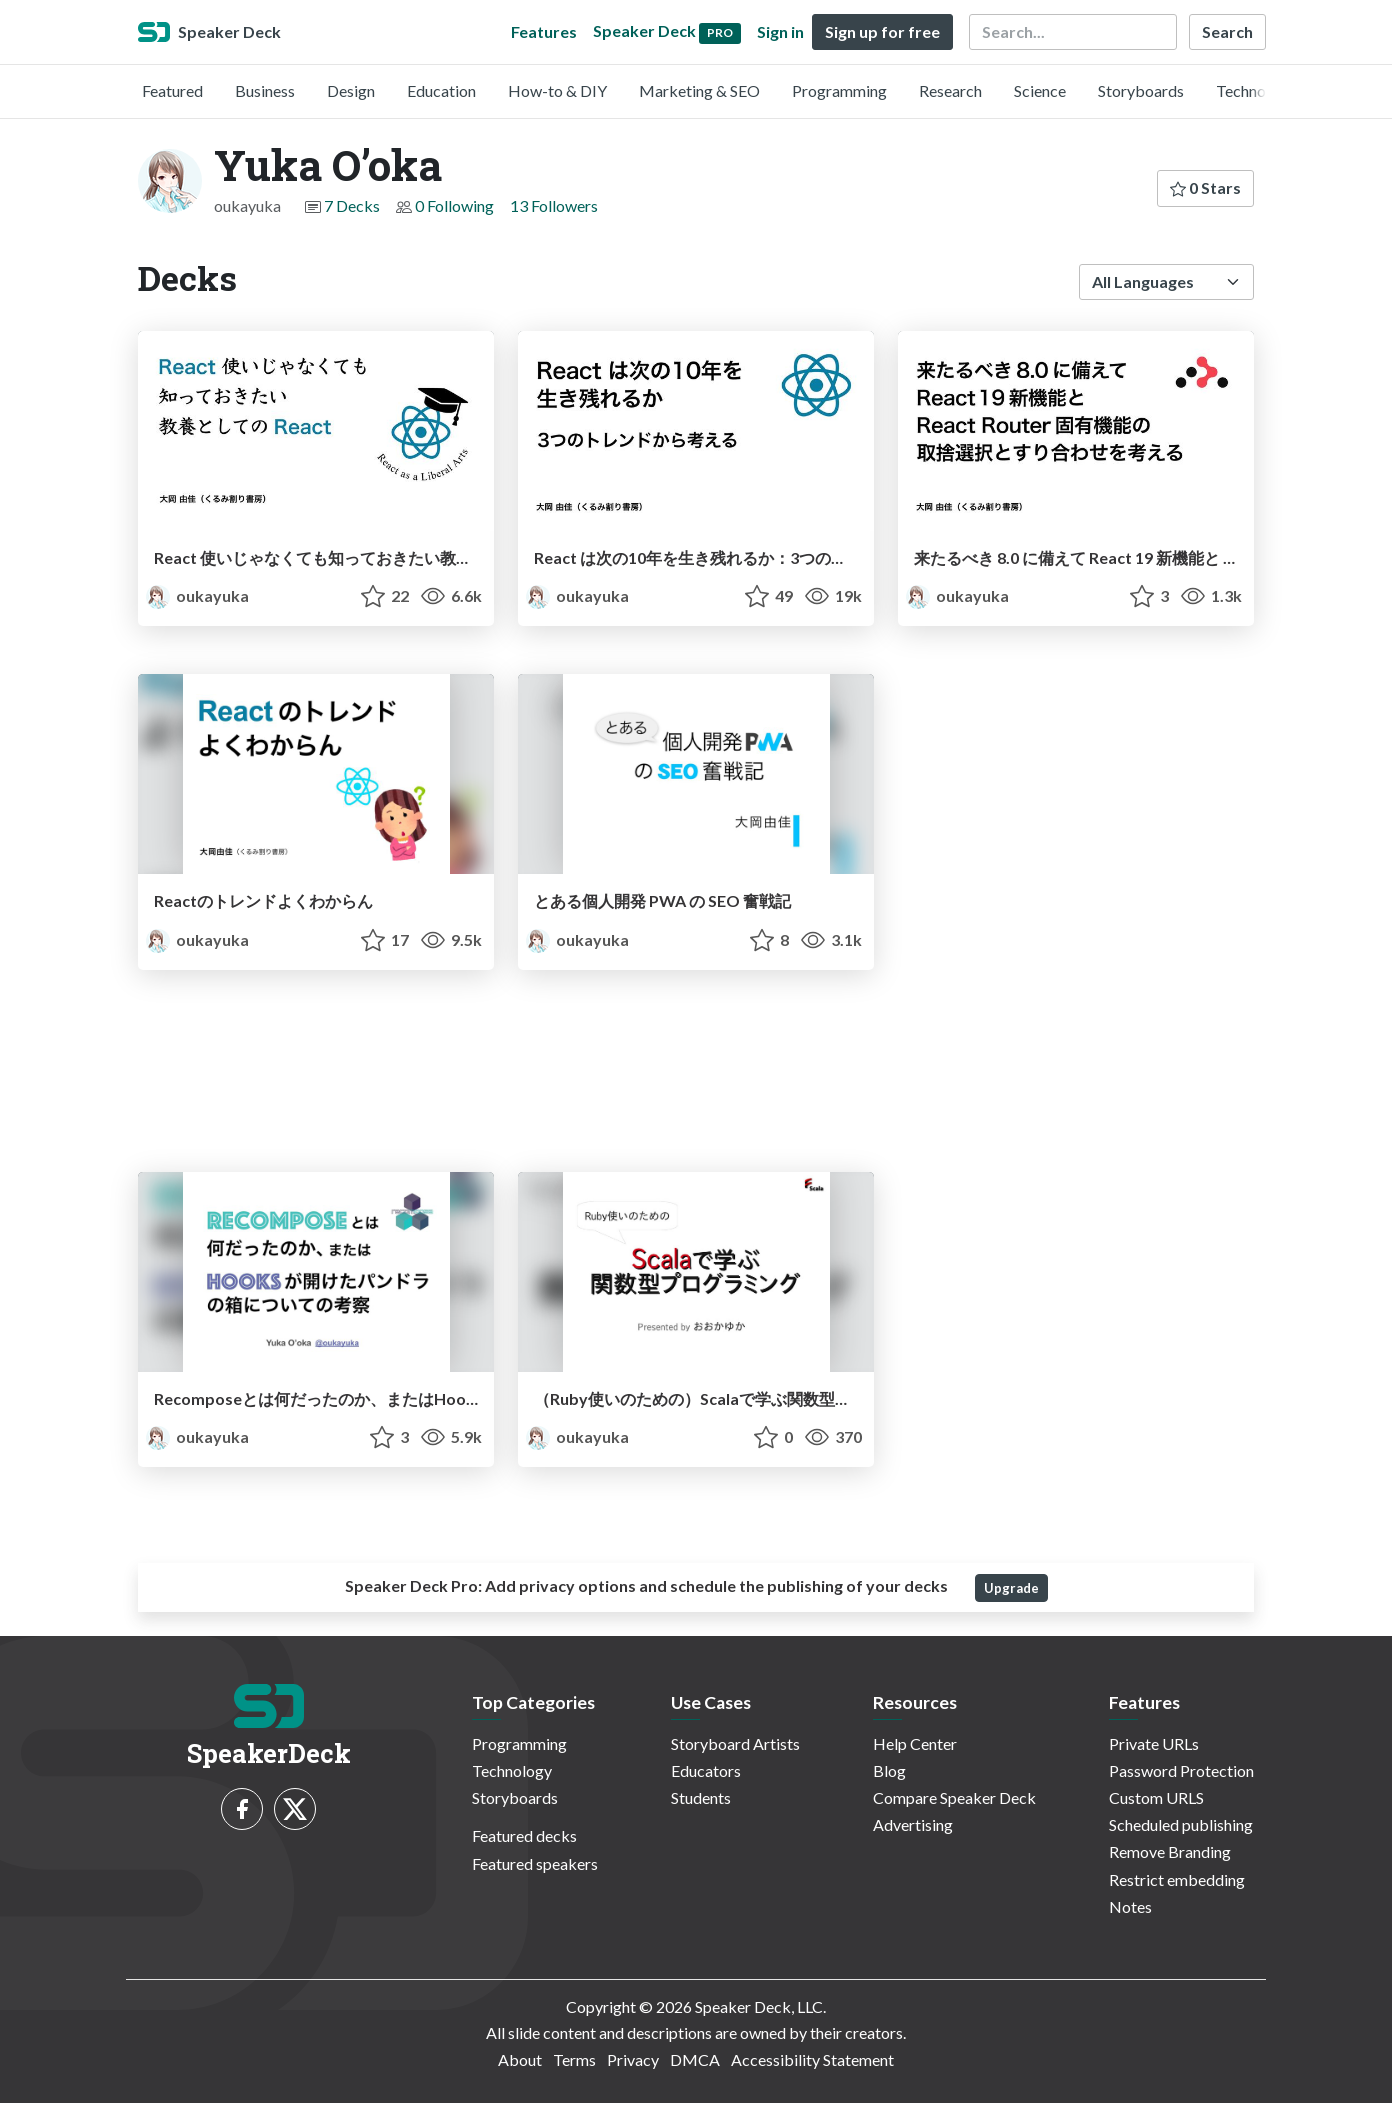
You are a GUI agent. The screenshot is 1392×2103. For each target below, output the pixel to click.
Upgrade (1011, 1588)
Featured (172, 90)
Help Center (915, 1743)
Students (701, 1797)
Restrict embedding (1177, 1879)
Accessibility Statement (812, 2059)
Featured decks (524, 1835)
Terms (574, 2059)
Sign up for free (882, 31)
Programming (839, 90)
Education (441, 90)
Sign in (780, 31)
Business (265, 90)
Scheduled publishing (1181, 1824)
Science (1040, 90)
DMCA (695, 2059)
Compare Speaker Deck (954, 1797)
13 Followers (554, 205)
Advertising (913, 1824)
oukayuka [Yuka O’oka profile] (197, 595)
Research (950, 90)
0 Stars (1205, 187)
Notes (1130, 1906)
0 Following (454, 205)
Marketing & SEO (699, 90)
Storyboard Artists (735, 1743)
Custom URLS (1156, 1797)
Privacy (633, 2059)
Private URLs (1154, 1743)
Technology (1256, 90)
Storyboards (1141, 90)
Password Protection (1181, 1770)
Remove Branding (1170, 1851)
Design (351, 90)
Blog (889, 1770)
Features (544, 31)
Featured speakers (535, 1863)
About (520, 2059)
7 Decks (352, 205)
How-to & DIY (557, 90)
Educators (706, 1770)
